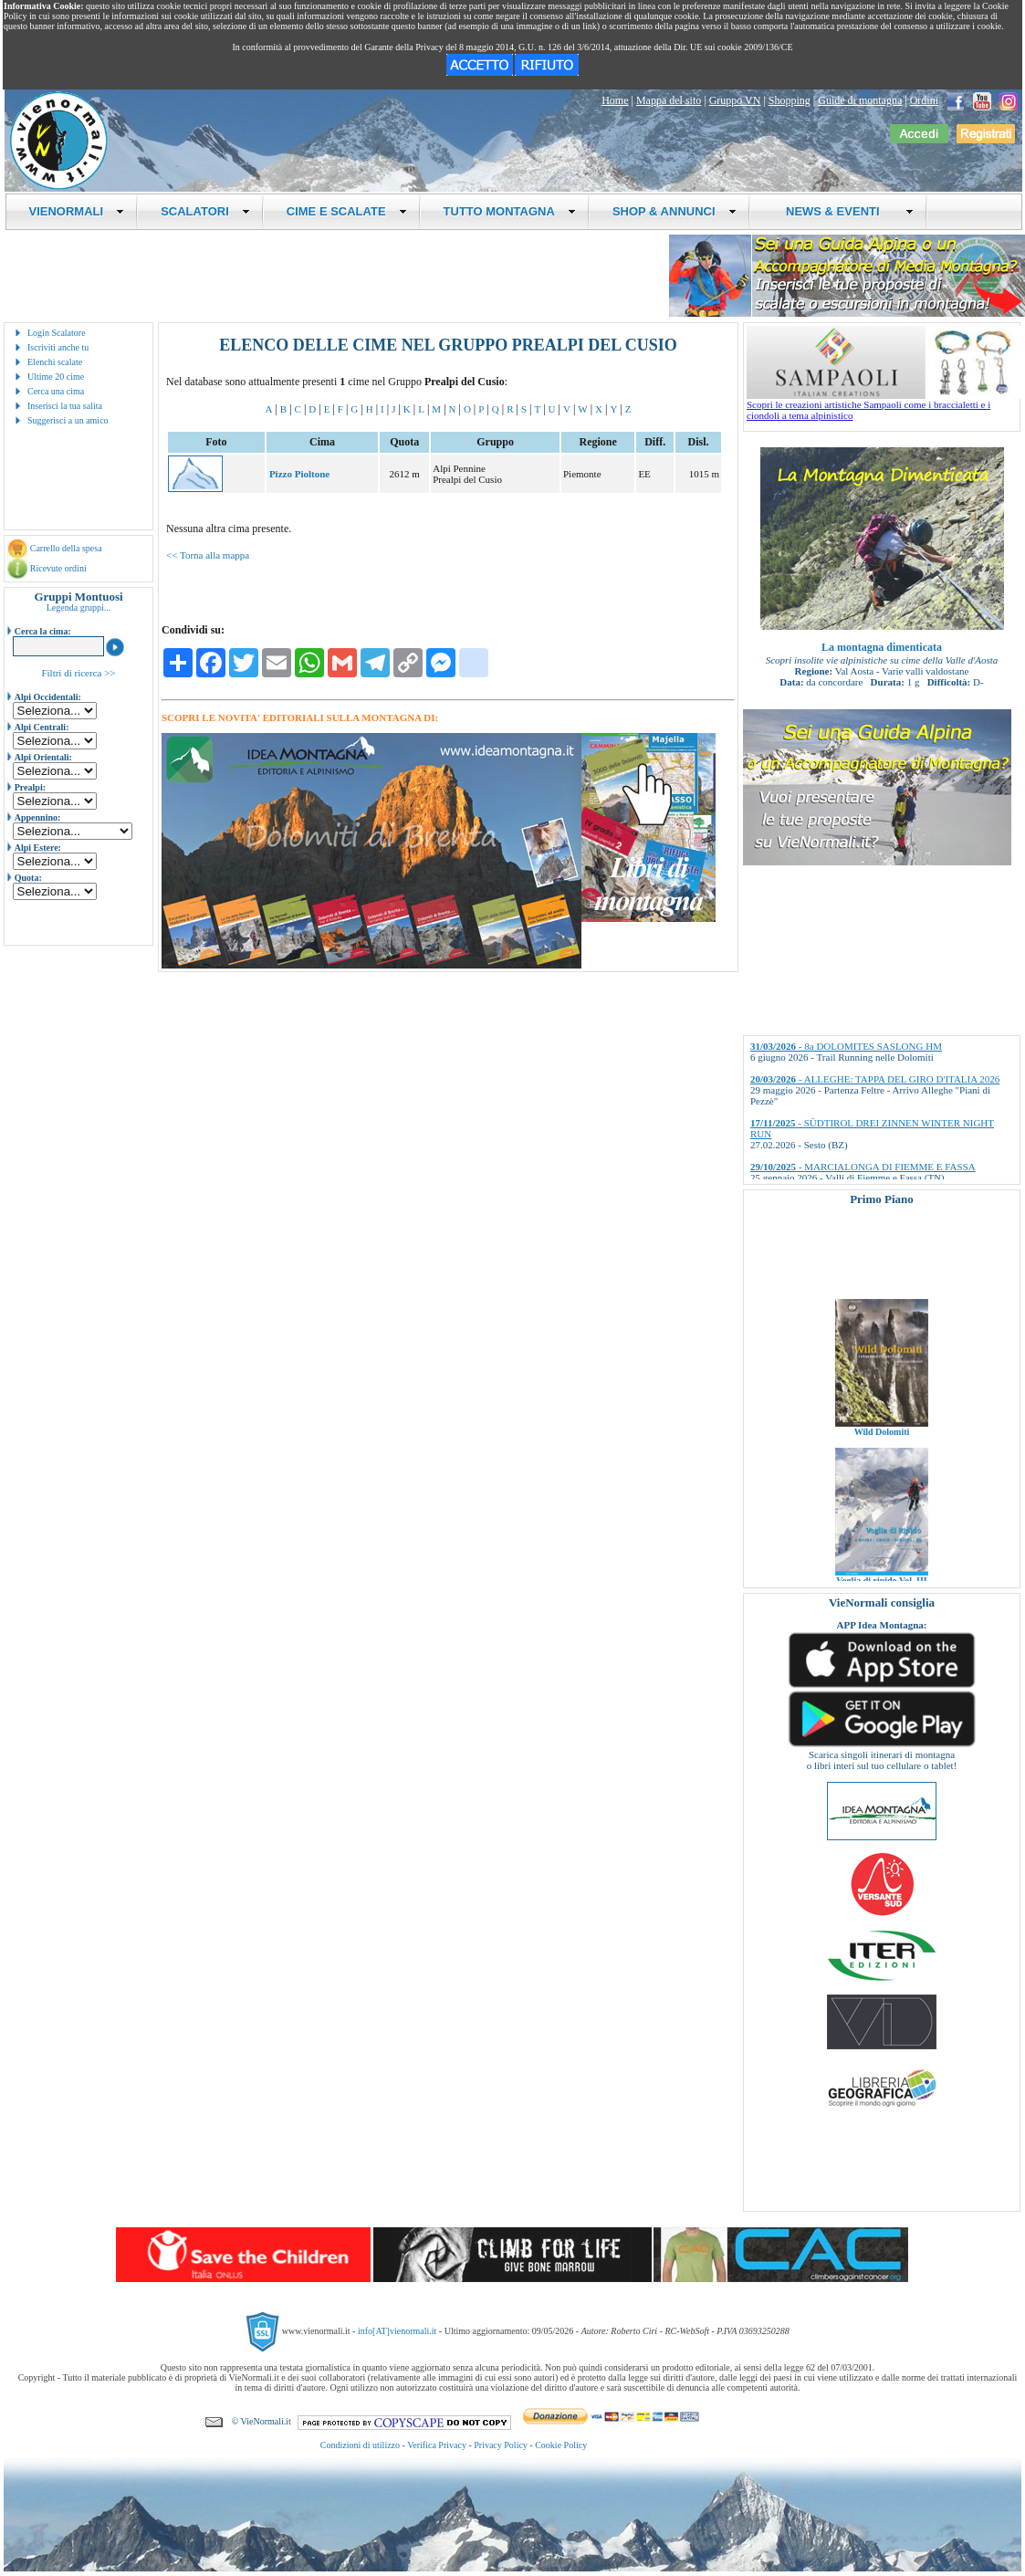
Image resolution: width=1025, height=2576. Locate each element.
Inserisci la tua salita (64, 406)
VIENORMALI (77, 211)
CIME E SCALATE (347, 211)
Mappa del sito (668, 100)
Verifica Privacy (436, 2445)
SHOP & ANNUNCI (674, 211)
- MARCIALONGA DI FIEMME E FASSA (863, 1166)
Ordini (924, 100)
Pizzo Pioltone (299, 473)
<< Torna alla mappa (207, 555)
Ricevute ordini (58, 568)
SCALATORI (205, 211)
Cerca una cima (55, 391)
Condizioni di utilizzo (360, 2445)
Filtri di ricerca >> (78, 672)
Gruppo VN (735, 100)
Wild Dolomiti (882, 1454)
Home (614, 100)
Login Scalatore (56, 333)
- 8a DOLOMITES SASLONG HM (846, 1046)
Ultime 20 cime (55, 377)
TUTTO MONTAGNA (510, 211)
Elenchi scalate (54, 362)
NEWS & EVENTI (843, 211)
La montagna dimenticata (881, 647)
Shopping (790, 100)
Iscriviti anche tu (58, 347)
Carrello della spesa (66, 548)
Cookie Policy (561, 2445)
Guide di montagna (860, 100)
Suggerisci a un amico (68, 420)
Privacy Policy (501, 2445)
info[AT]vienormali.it (397, 2331)
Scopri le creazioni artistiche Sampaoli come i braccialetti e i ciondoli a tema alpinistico (883, 405)
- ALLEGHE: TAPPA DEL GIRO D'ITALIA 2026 (874, 1078)
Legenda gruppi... (79, 607)
